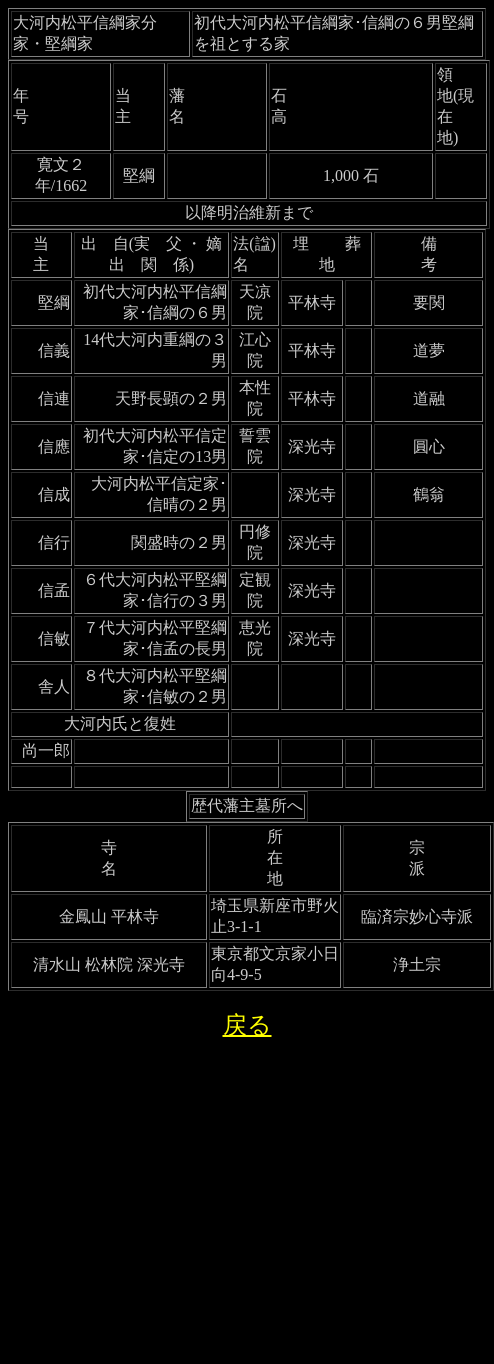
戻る (247, 1025)
